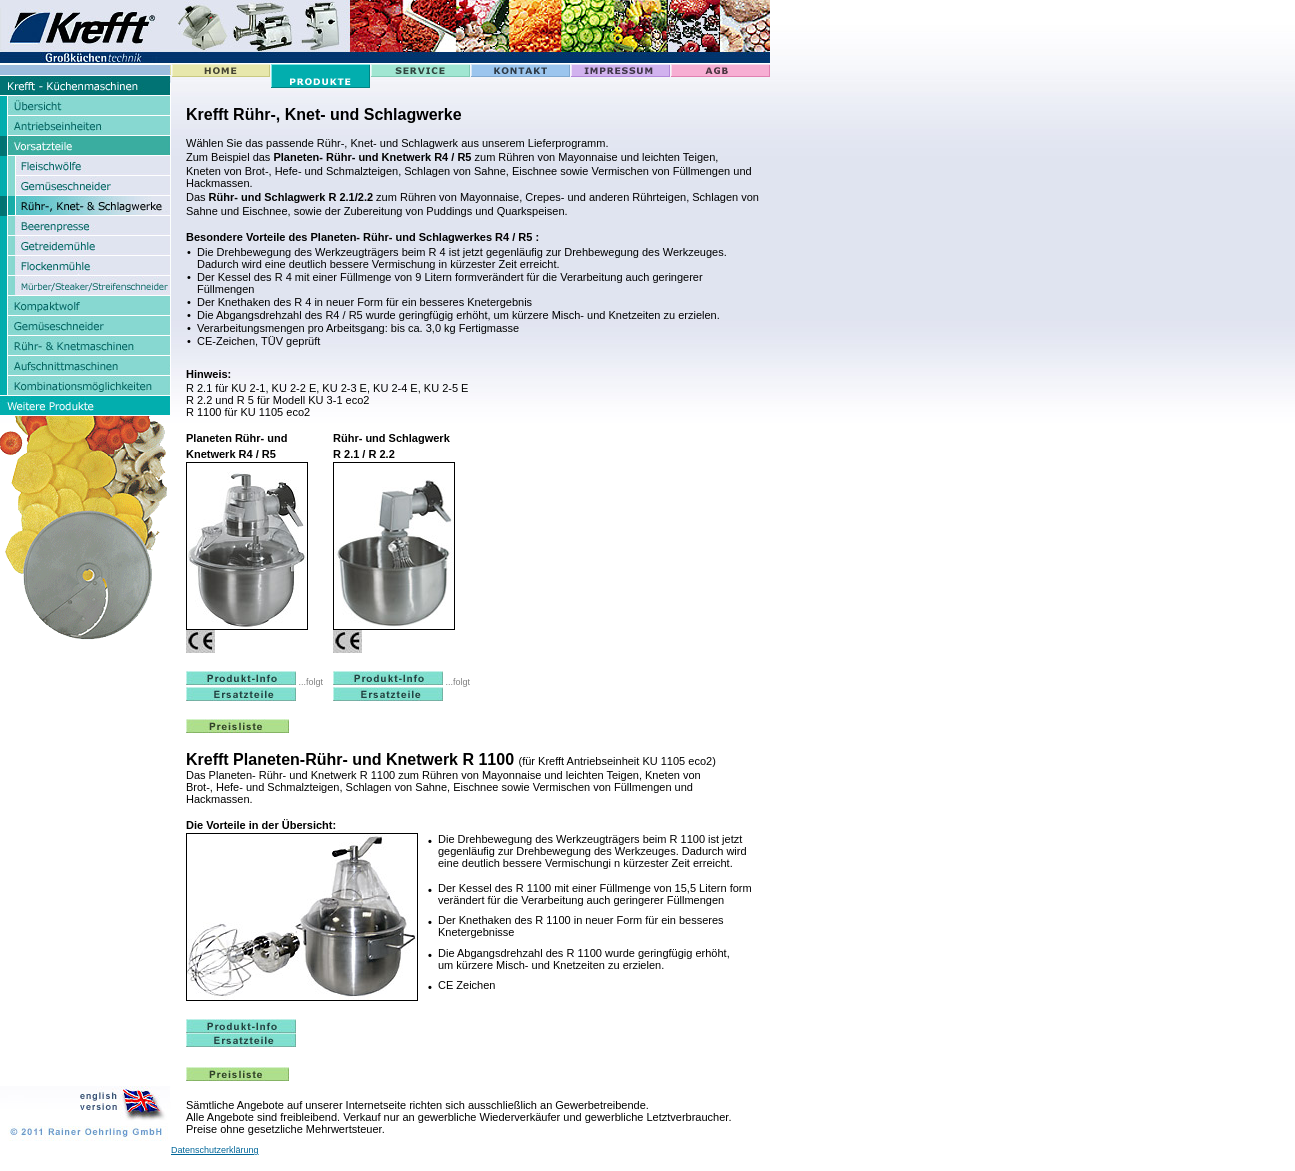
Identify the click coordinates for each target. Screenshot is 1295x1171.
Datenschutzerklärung (215, 1150)
